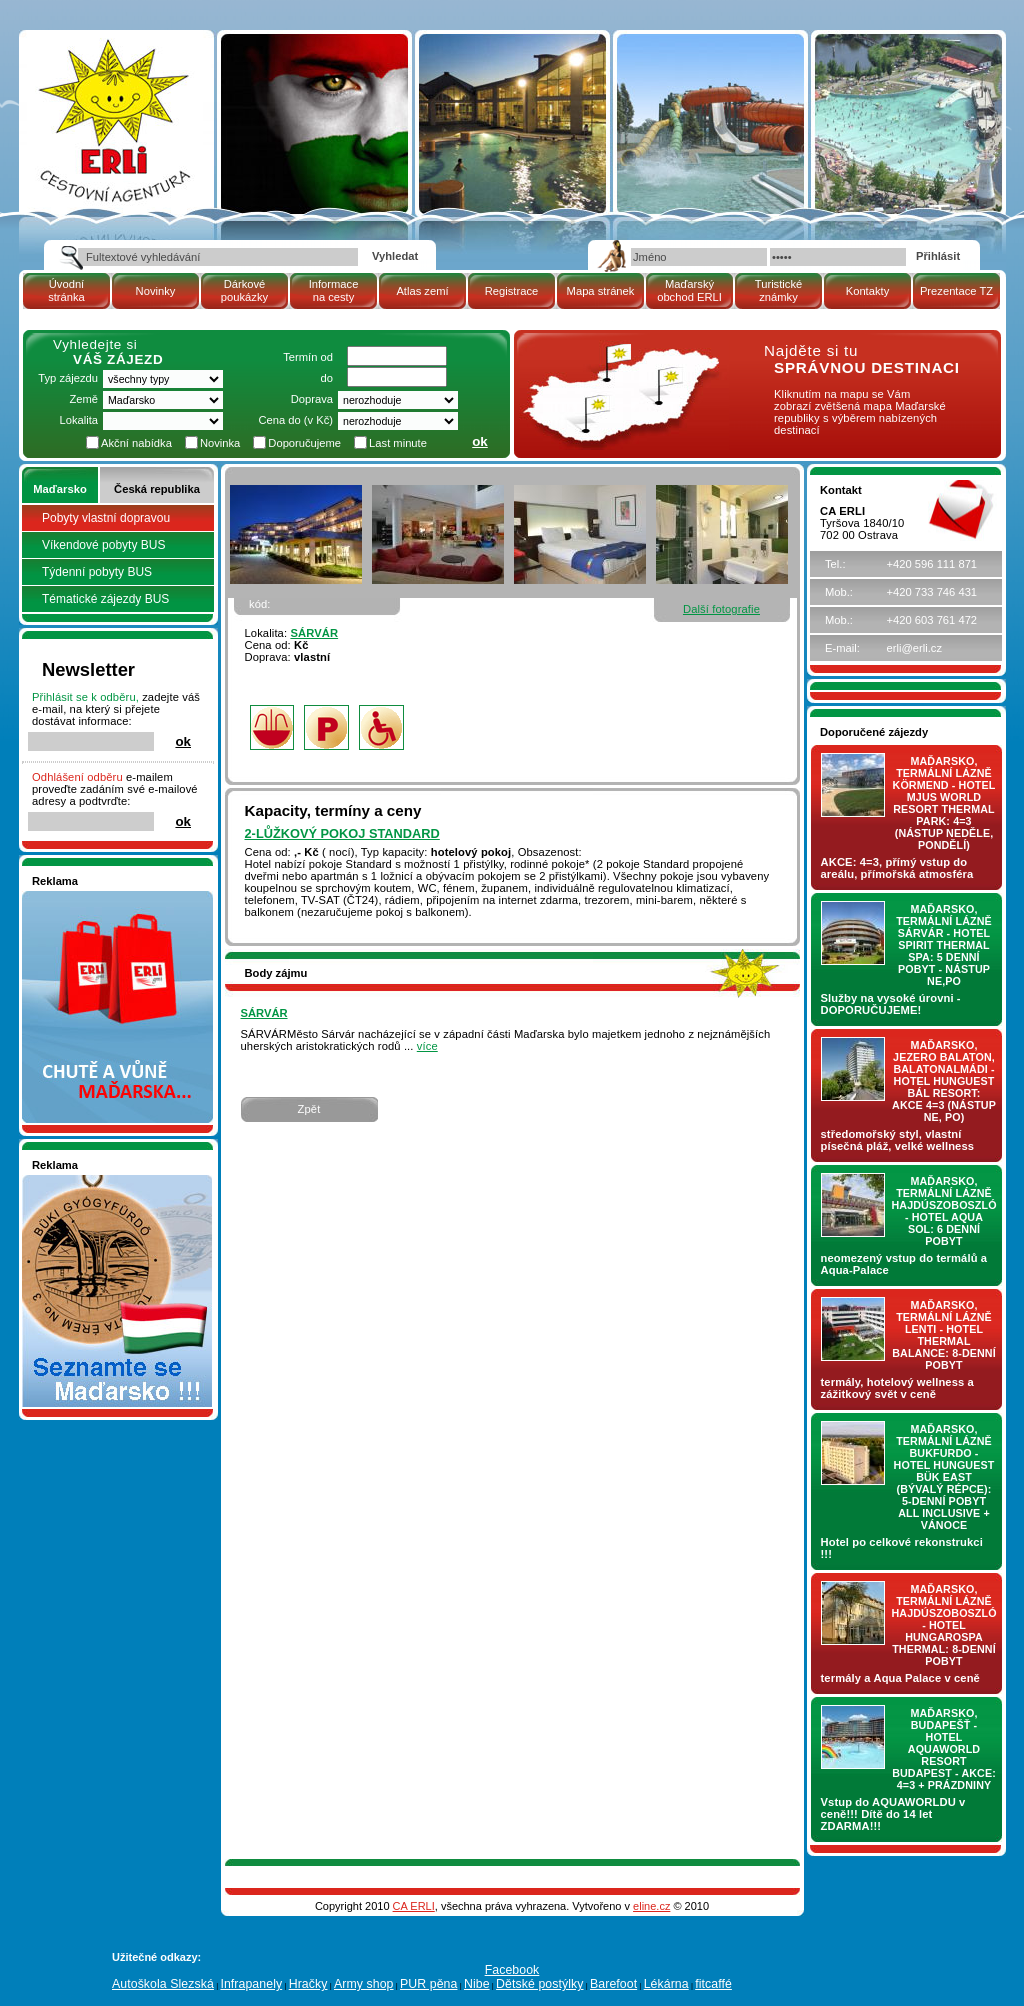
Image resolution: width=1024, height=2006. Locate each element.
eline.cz (651, 1906)
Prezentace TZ (956, 291)
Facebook (512, 1970)
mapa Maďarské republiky (619, 354)
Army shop (364, 1984)
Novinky (156, 291)
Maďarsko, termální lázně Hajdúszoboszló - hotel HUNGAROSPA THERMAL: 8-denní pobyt (944, 1625)
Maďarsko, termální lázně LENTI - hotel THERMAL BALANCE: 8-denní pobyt (944, 1335)
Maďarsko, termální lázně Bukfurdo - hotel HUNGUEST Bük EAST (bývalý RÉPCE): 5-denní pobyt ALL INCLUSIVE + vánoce (944, 1477)
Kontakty (868, 291)
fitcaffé (713, 1984)
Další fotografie (721, 609)
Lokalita (78, 420)
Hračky (308, 1984)
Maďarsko (59, 489)
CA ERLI (414, 1906)
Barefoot (613, 1984)
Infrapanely (251, 1984)
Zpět (309, 1109)
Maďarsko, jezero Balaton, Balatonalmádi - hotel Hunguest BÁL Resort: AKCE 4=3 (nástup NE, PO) (944, 1081)
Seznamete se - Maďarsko (99, 1181)
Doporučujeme (304, 443)
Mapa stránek (601, 291)
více (427, 1046)
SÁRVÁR (314, 633)
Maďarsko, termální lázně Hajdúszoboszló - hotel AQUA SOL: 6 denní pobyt (944, 1211)
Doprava (312, 399)
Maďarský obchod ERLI (689, 290)
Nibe (477, 1984)
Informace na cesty (334, 290)
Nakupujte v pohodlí (82, 897)
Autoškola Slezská (163, 1984)
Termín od (308, 357)
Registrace (511, 291)
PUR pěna (428, 1984)
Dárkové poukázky (244, 290)
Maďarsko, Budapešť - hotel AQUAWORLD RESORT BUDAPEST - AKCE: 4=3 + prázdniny (944, 1749)
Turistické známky (778, 290)
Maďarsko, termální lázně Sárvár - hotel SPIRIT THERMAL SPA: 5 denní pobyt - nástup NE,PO (944, 945)
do (327, 378)
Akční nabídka (136, 443)
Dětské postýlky (539, 1984)
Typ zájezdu (68, 378)
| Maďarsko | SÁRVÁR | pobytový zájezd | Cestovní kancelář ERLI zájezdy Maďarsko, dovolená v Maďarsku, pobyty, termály (115, 113)
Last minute (398, 443)
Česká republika (157, 489)
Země (83, 399)
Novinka (220, 443)
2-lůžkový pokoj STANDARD (342, 833)
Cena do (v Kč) (295, 420)
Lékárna (666, 1984)
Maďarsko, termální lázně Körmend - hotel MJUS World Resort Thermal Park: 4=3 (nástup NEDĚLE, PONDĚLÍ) (944, 803)
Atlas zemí (422, 291)
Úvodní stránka (66, 290)
